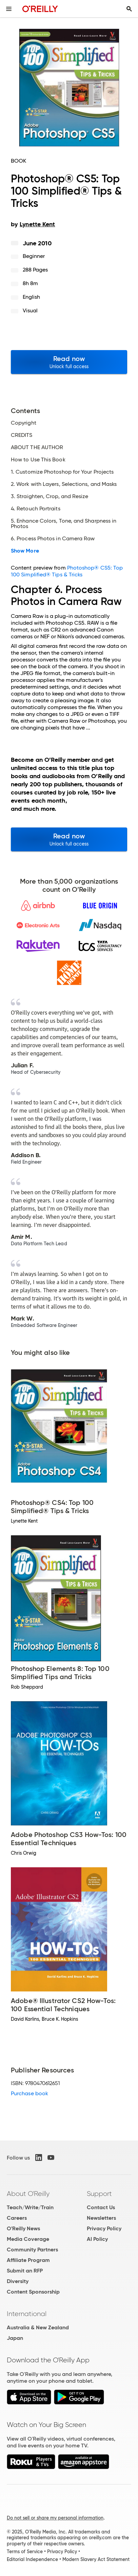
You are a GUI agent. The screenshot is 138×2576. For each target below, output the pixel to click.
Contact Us (101, 2207)
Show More (25, 551)
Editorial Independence (32, 2559)
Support (99, 2193)
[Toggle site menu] (9, 9)
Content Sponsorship (33, 2291)
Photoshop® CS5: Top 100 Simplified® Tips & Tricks (67, 571)
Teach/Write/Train (30, 2207)
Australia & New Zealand (38, 2327)
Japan (15, 2338)
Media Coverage (28, 2239)
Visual (30, 310)
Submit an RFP (25, 2270)
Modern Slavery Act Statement (96, 2559)
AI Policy (97, 2239)
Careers (17, 2217)
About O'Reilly (28, 2193)
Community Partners (32, 2249)
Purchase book (29, 2093)
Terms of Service (25, 2551)
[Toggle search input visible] (129, 9)
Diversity (17, 2281)
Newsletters (101, 2217)
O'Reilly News (23, 2228)
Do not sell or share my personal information (55, 2518)
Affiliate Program (28, 2260)
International (26, 2314)
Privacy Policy (104, 2228)
